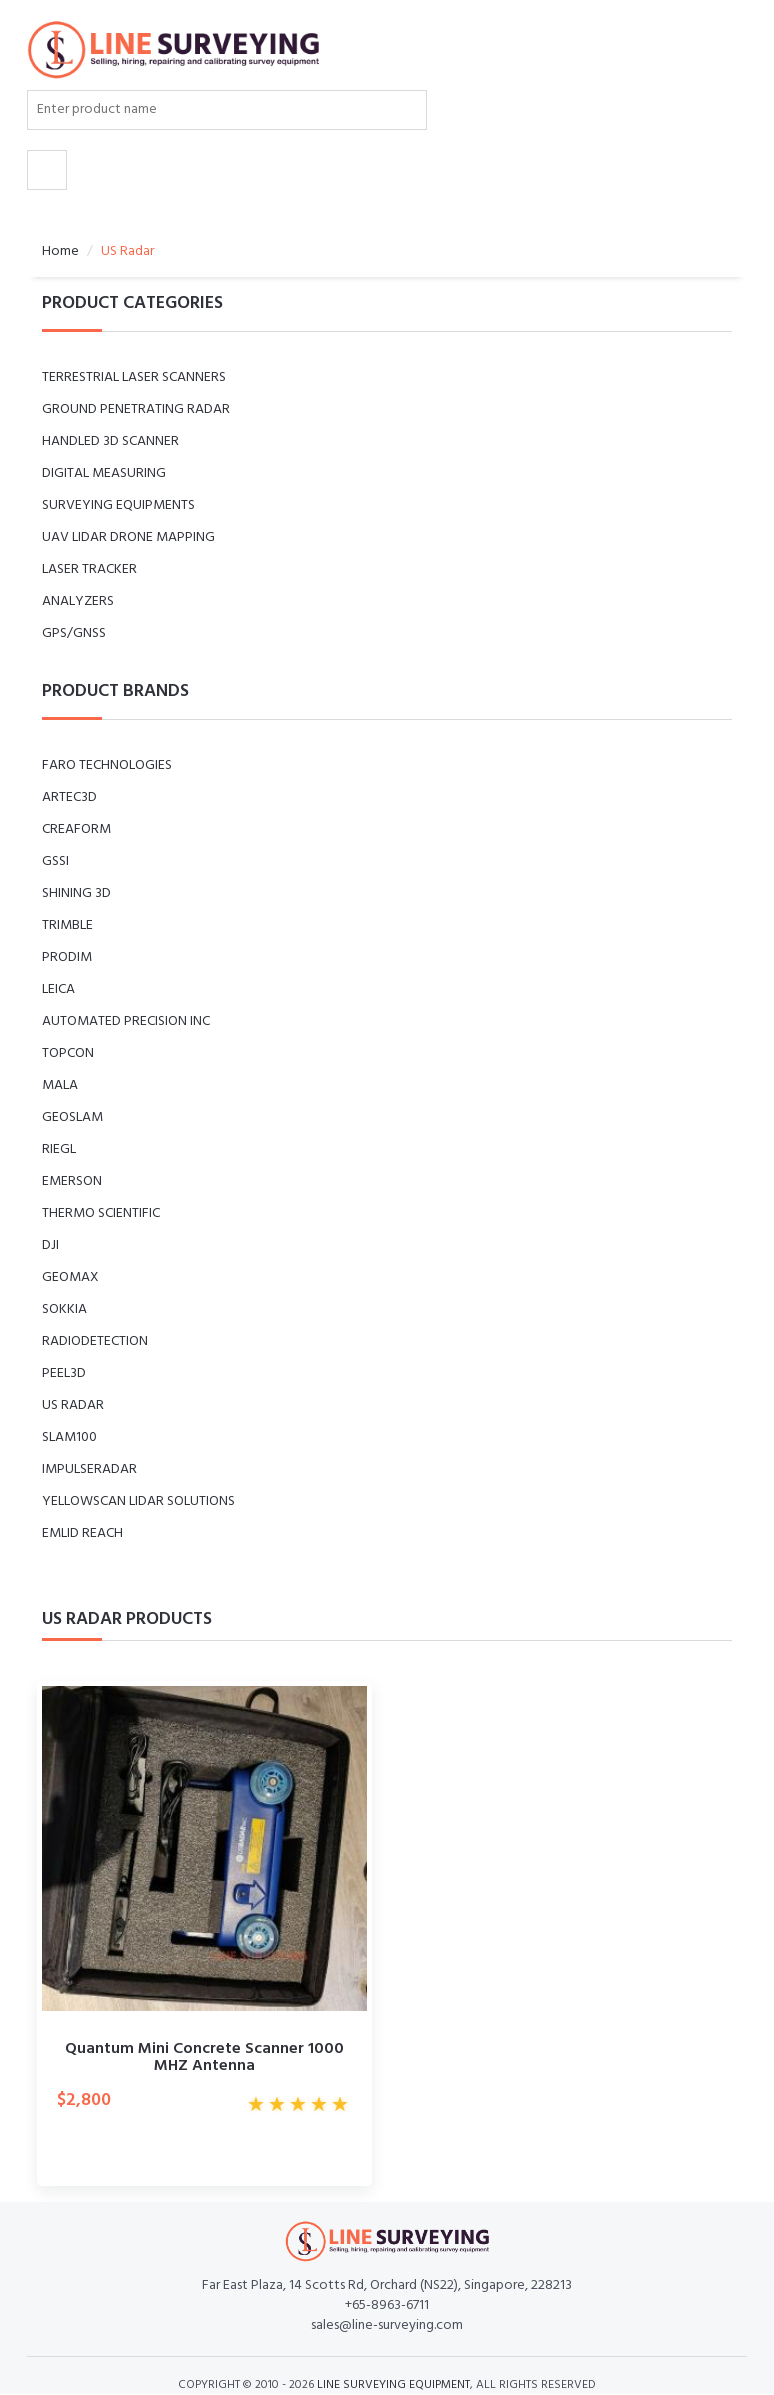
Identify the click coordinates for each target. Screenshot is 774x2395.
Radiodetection (95, 1341)
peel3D (64, 1373)
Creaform (76, 829)
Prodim (67, 957)
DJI (50, 1245)
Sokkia (64, 1309)
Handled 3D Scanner (110, 441)
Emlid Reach (82, 1533)
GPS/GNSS (74, 633)
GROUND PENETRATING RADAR (136, 409)
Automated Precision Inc (126, 1021)
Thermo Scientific (101, 1213)
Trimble (67, 925)
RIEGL (59, 1149)
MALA (60, 1085)
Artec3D (69, 797)
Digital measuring (104, 473)
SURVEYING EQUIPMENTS (118, 505)
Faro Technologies (107, 765)
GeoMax (70, 1277)
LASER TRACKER (89, 569)
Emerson (72, 1181)
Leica (58, 989)
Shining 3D (76, 893)
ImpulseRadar (89, 1469)
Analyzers (78, 601)
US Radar (73, 1405)
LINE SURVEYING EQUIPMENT (393, 2385)
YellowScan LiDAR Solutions (138, 1501)
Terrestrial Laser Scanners (134, 377)
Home (60, 251)
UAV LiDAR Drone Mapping (128, 537)
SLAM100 (69, 1437)
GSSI (55, 861)
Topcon (68, 1053)
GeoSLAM (72, 1117)
